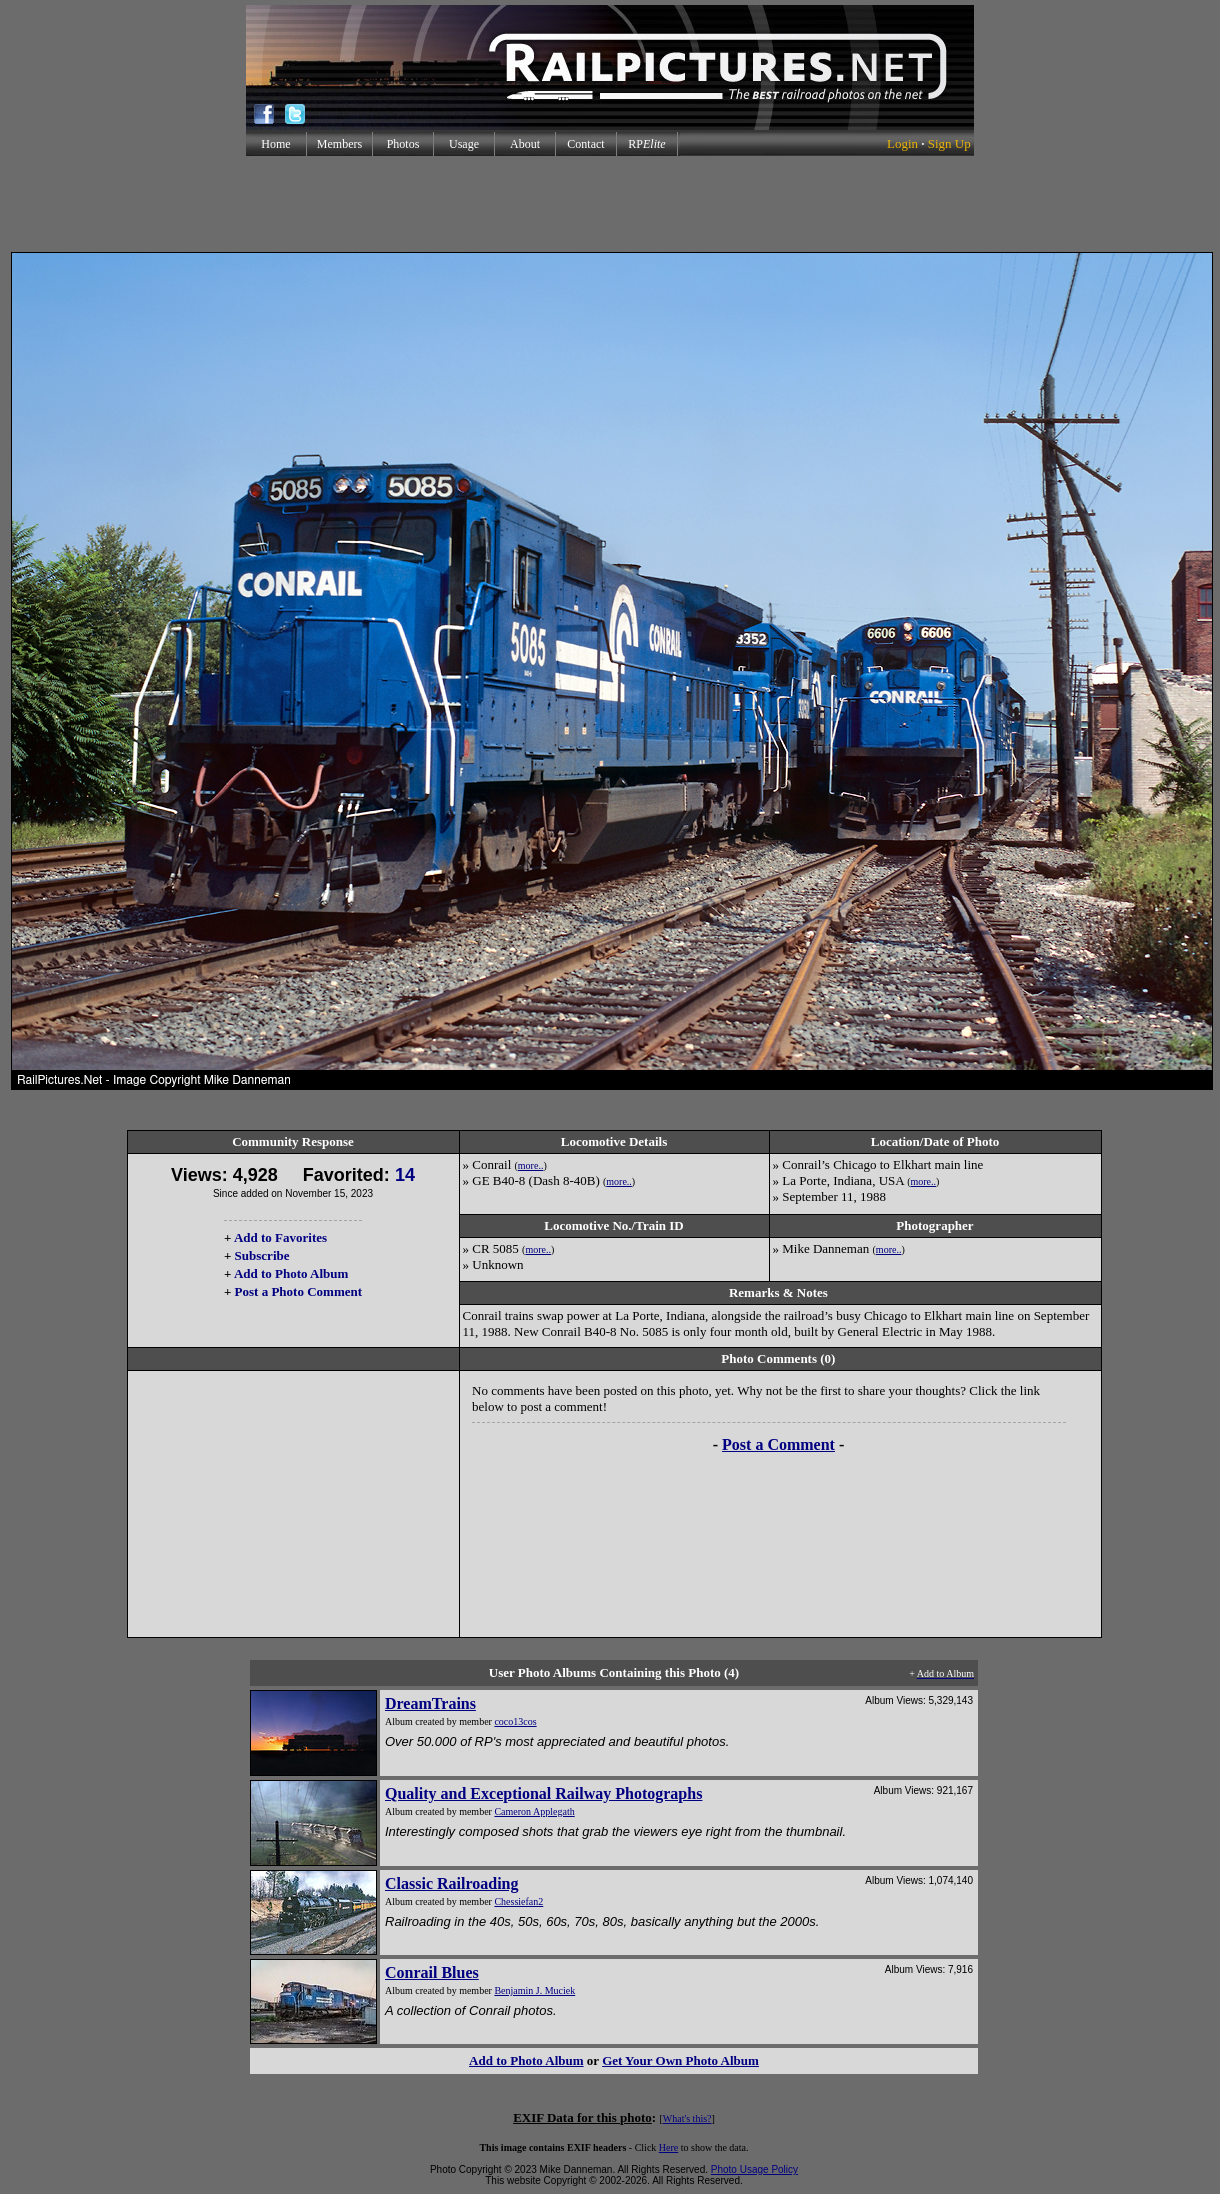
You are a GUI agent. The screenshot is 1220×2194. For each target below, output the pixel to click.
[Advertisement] (610, 204)
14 (405, 1175)
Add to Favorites (280, 1237)
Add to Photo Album (291, 1273)
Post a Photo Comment (298, 1291)
